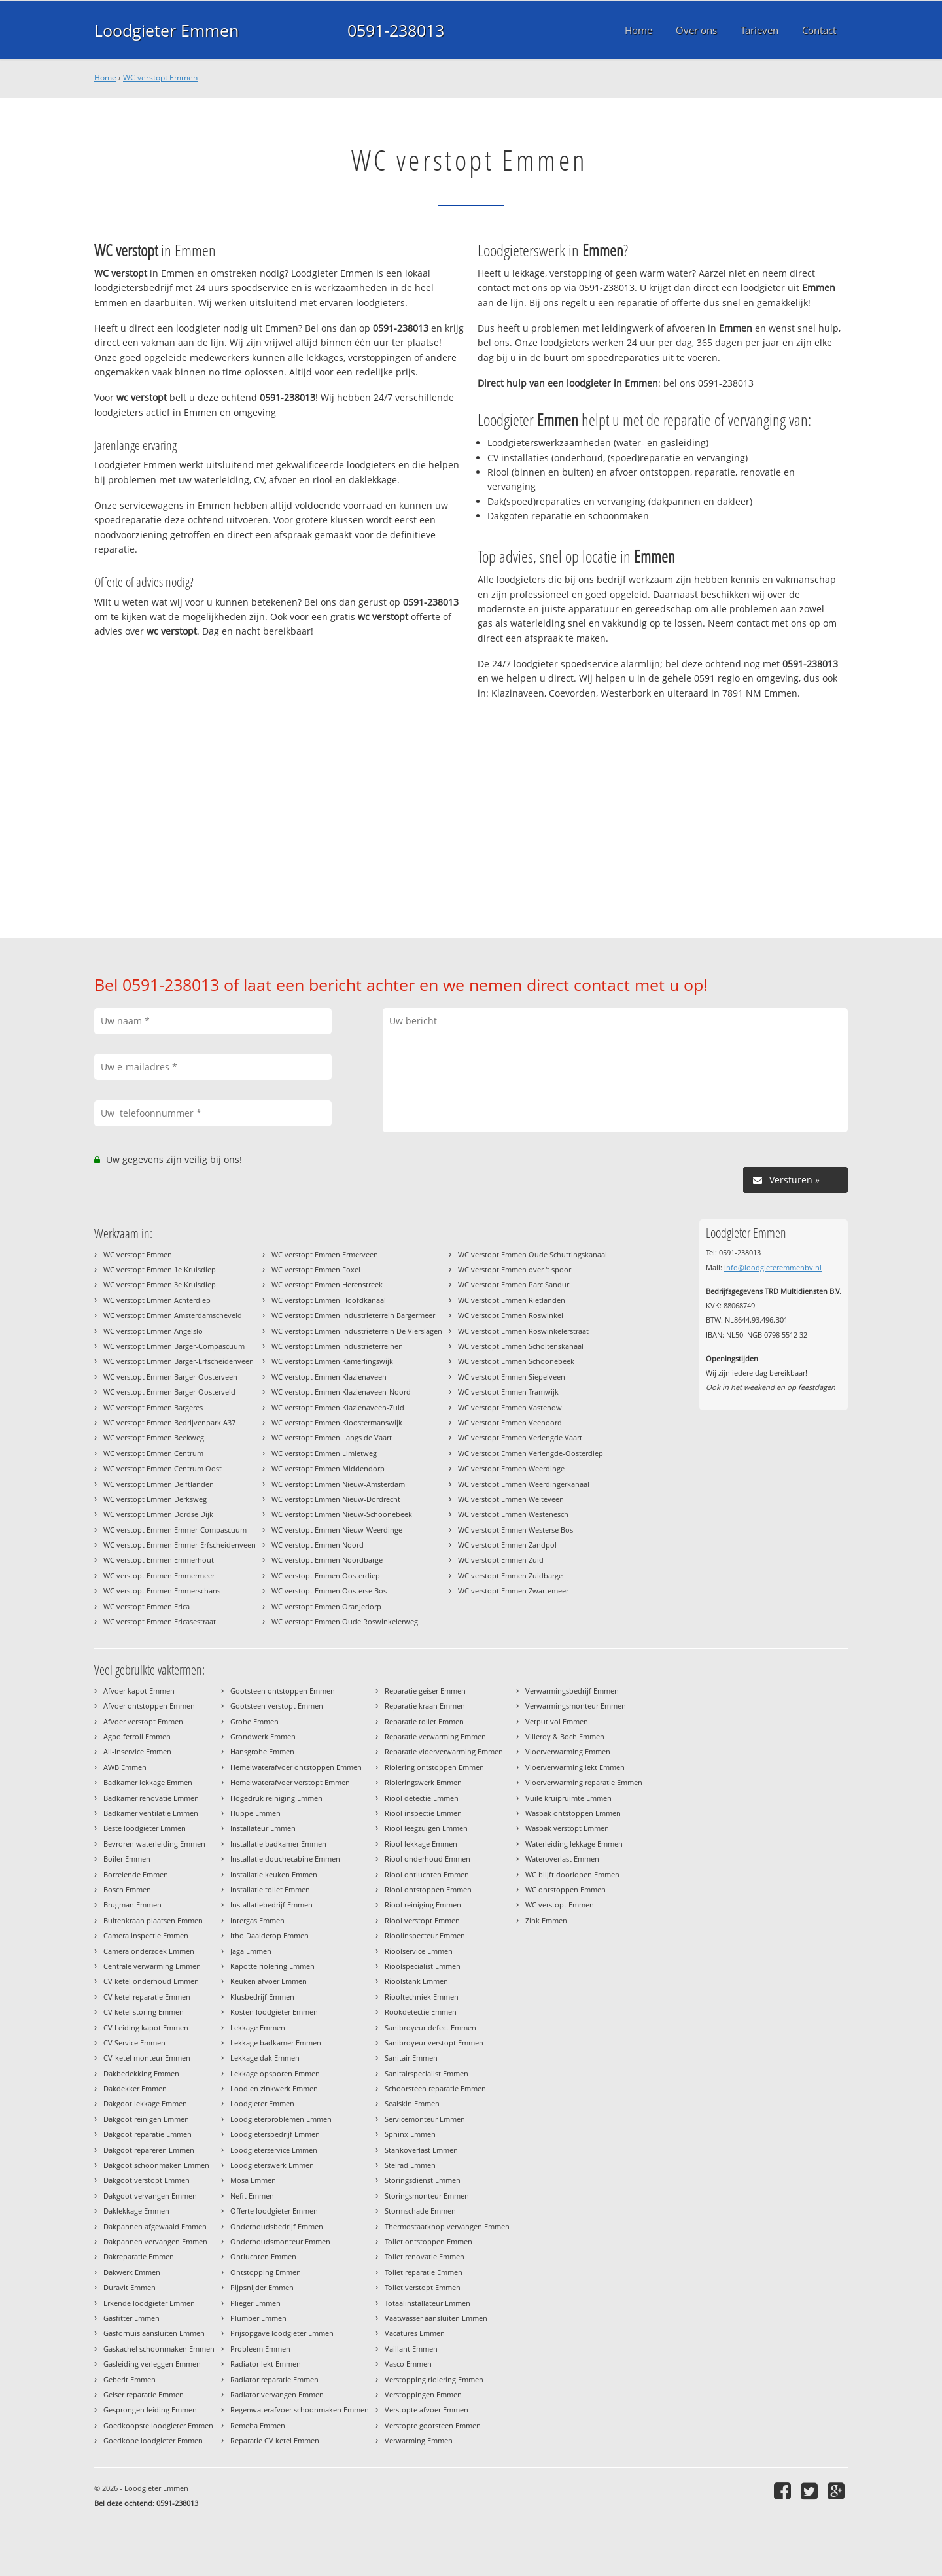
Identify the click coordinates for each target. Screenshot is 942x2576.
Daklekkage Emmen (136, 2211)
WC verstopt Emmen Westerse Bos (515, 1530)
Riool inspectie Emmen (423, 1813)
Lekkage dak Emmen (265, 2058)
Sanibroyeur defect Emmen (430, 2027)
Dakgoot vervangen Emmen (150, 2196)
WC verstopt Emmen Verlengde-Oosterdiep (530, 1453)
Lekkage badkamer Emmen (275, 2042)
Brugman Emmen (132, 1904)
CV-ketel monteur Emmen (146, 2058)
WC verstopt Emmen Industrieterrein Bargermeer (353, 1315)
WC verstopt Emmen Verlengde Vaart (520, 1437)
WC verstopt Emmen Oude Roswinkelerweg (344, 1621)
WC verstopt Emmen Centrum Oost (162, 1468)
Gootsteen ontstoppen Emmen (282, 1691)
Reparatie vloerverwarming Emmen (444, 1751)
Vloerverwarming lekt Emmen (575, 1767)
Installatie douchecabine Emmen (285, 1859)
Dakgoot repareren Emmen (148, 2150)
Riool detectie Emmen (422, 1798)
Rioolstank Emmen (416, 1981)
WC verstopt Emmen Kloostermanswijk (336, 1422)
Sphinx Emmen (410, 2134)
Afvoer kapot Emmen (139, 1691)
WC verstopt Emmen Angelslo (153, 1331)
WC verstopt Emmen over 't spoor (514, 1269)
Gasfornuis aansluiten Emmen (154, 2333)
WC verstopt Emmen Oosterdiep (325, 1575)
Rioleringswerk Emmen (423, 1782)
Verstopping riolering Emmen (434, 2379)
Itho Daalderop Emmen (269, 1935)
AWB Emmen (125, 1767)
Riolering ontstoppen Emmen (434, 1767)
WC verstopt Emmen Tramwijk (508, 1392)
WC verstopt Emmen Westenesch (513, 1514)
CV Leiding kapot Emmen (145, 2027)
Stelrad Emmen (410, 2165)
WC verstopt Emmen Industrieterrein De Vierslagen (356, 1331)
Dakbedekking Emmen (141, 2073)
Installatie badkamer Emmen (278, 1844)
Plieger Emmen (255, 2303)
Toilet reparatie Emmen (423, 2272)
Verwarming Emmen (419, 2440)
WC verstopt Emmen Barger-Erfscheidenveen (178, 1361)
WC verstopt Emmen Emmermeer (159, 1575)
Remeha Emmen (257, 2425)
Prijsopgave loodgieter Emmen (282, 2333)
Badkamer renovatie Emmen (151, 1798)
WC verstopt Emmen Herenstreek (327, 1284)
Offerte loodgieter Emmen (274, 2211)
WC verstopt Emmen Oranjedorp (326, 1606)
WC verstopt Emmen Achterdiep (157, 1300)
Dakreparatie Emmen (138, 2256)
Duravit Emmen (129, 2287)
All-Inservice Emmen (137, 1751)
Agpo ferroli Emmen (137, 1736)
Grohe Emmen (254, 1721)
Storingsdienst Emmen (423, 2180)
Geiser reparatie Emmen (143, 2394)
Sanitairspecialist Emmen (426, 2073)
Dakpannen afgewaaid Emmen (155, 2226)
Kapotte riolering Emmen (272, 1966)
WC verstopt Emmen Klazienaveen (329, 1377)
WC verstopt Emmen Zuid (501, 1560)
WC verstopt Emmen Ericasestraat (159, 1621)
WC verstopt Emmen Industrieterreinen (337, 1346)
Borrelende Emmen (135, 1874)
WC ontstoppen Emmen (565, 1889)
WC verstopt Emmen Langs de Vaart (331, 1437)
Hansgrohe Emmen (262, 1751)
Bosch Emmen (127, 1889)
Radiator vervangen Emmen (277, 2394)
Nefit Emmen (252, 2196)
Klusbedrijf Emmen (262, 1997)
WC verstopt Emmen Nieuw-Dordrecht (335, 1499)
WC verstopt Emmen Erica (146, 1606)
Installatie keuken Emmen (273, 1874)
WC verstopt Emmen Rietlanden (511, 1300)
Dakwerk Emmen (131, 2272)
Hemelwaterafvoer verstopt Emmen (290, 1782)
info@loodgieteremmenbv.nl (773, 1267)
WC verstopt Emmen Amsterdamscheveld (172, 1315)
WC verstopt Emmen (160, 77)
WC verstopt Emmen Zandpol (507, 1545)
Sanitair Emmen (411, 2058)
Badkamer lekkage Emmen (147, 1782)
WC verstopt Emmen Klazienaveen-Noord (341, 1392)
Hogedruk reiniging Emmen (276, 1798)
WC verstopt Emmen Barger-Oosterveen (170, 1377)
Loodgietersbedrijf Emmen (275, 2134)
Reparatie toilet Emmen (424, 1721)
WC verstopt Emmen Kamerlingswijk (332, 1361)
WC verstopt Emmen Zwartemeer (513, 1590)
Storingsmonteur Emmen (427, 2196)
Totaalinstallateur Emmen (427, 2303)
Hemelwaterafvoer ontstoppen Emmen (296, 1767)
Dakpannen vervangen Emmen (155, 2241)
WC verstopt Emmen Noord (317, 1545)
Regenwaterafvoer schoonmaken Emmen (299, 2409)
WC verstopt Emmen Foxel (315, 1269)
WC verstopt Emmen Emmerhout (158, 1560)
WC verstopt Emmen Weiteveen (511, 1499)
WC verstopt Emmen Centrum (153, 1453)
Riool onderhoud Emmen (427, 1859)
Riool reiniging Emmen (423, 1904)
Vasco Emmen (408, 2364)
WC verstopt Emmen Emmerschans (161, 1590)
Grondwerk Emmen (263, 1736)
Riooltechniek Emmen (422, 1997)
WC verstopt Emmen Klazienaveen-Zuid (337, 1407)
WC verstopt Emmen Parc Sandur (513, 1284)
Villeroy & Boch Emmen (564, 1736)
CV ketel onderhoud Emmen (151, 1981)
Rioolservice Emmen (419, 1951)
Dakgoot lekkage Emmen (145, 2103)
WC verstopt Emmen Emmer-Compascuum (175, 1530)
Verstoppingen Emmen (423, 2394)
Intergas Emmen (257, 1920)
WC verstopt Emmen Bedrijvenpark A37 (169, 1422)
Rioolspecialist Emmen (423, 1966)
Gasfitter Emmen (131, 2318)
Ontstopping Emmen (265, 2272)
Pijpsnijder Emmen (262, 2287)
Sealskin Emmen (412, 2103)
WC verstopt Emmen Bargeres (153, 1407)
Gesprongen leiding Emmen (150, 2409)
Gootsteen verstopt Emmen (276, 1706)
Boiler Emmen (126, 1859)
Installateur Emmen (263, 1828)
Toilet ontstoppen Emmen (428, 2241)
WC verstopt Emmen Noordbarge (327, 1560)
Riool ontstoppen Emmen (428, 1889)
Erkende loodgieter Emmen (149, 2303)
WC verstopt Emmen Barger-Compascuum (174, 1346)
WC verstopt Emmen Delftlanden (158, 1484)
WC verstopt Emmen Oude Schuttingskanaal (532, 1254)
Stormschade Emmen (420, 2211)
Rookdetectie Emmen (421, 2012)
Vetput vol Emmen (556, 1721)
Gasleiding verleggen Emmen (152, 2364)
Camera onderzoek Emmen (148, 1951)
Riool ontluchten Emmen (427, 1874)
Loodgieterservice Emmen (273, 2150)
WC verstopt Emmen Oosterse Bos (329, 1590)
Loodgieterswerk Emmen (272, 2165)
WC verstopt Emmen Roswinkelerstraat (523, 1331)
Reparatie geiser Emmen (425, 1691)
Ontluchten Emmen (263, 2256)
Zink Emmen (546, 1920)
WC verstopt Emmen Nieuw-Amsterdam (338, 1484)
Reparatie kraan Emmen (425, 1706)
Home (105, 77)
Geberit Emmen (129, 2379)
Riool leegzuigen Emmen (426, 1828)
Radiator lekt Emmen (265, 2364)
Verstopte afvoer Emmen (426, 2409)
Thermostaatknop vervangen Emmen (447, 2226)
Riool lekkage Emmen (421, 1844)
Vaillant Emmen (411, 2349)
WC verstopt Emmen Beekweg (153, 1437)
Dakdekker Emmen (135, 2088)
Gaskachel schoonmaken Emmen (159, 2349)
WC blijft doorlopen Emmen (572, 1874)
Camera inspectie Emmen (145, 1935)
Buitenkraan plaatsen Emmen (153, 1920)
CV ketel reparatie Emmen (146, 1997)
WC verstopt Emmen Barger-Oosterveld (169, 1392)
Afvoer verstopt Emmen (143, 1721)
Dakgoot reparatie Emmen (147, 2134)
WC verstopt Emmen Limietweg (324, 1453)
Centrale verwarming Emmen (152, 1966)
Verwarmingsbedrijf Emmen (572, 1691)
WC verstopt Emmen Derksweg (155, 1499)
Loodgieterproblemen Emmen (281, 2119)
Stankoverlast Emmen (421, 2150)
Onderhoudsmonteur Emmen (280, 2241)
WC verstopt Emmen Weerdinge (511, 1468)
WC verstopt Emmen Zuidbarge (510, 1575)
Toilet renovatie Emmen (424, 2256)
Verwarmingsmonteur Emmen (575, 1706)
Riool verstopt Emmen (422, 1920)
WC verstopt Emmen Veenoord (510, 1422)
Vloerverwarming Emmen (567, 1751)
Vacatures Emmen (415, 2333)
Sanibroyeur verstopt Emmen (434, 2042)
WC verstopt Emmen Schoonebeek (516, 1361)
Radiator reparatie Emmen (274, 2379)
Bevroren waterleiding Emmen (154, 1844)
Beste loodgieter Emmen (144, 1828)
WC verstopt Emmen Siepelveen (511, 1377)
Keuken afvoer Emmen (268, 1981)
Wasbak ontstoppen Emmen (573, 1813)
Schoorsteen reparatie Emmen (435, 2088)
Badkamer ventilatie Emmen (150, 1813)
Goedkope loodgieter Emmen (153, 2440)
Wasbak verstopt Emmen (567, 1828)
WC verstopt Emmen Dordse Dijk (158, 1514)
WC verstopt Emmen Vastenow (510, 1407)
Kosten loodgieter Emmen (274, 2012)
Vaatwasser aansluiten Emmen (436, 2318)
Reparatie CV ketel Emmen (274, 2440)
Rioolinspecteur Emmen (425, 1935)
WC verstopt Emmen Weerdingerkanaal (523, 1484)
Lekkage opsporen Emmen (275, 2073)
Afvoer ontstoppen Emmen (149, 1706)
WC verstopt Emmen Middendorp (328, 1468)
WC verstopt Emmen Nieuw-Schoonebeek (341, 1514)
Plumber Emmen (258, 2318)
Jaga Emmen (250, 1951)
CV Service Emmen (134, 2042)
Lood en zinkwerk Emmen (274, 2088)
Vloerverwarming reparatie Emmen (583, 1782)
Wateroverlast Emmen (562, 1859)
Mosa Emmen (253, 2180)
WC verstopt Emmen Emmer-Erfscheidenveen (179, 1545)
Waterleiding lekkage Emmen (574, 1844)
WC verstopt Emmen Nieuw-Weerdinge (336, 1530)
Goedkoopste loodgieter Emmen (158, 2425)
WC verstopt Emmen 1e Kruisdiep (159, 1269)
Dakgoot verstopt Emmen (146, 2180)
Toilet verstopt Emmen (423, 2287)
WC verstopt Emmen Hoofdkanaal (328, 1300)
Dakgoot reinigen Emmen (146, 2119)
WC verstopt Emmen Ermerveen (324, 1254)
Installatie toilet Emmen (270, 1889)
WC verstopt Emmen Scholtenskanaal (521, 1346)
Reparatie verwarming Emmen (435, 1736)
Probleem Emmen (260, 2349)
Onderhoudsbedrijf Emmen (276, 2226)
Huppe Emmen (255, 1813)
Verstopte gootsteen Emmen (433, 2425)
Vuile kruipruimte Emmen (568, 1798)
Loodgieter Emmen (166, 30)
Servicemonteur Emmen (425, 2119)
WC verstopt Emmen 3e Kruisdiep (159, 1284)
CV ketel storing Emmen (143, 2012)
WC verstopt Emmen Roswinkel (510, 1315)
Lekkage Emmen (257, 2027)
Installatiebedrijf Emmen (271, 1904)
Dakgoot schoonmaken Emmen (156, 2165)
